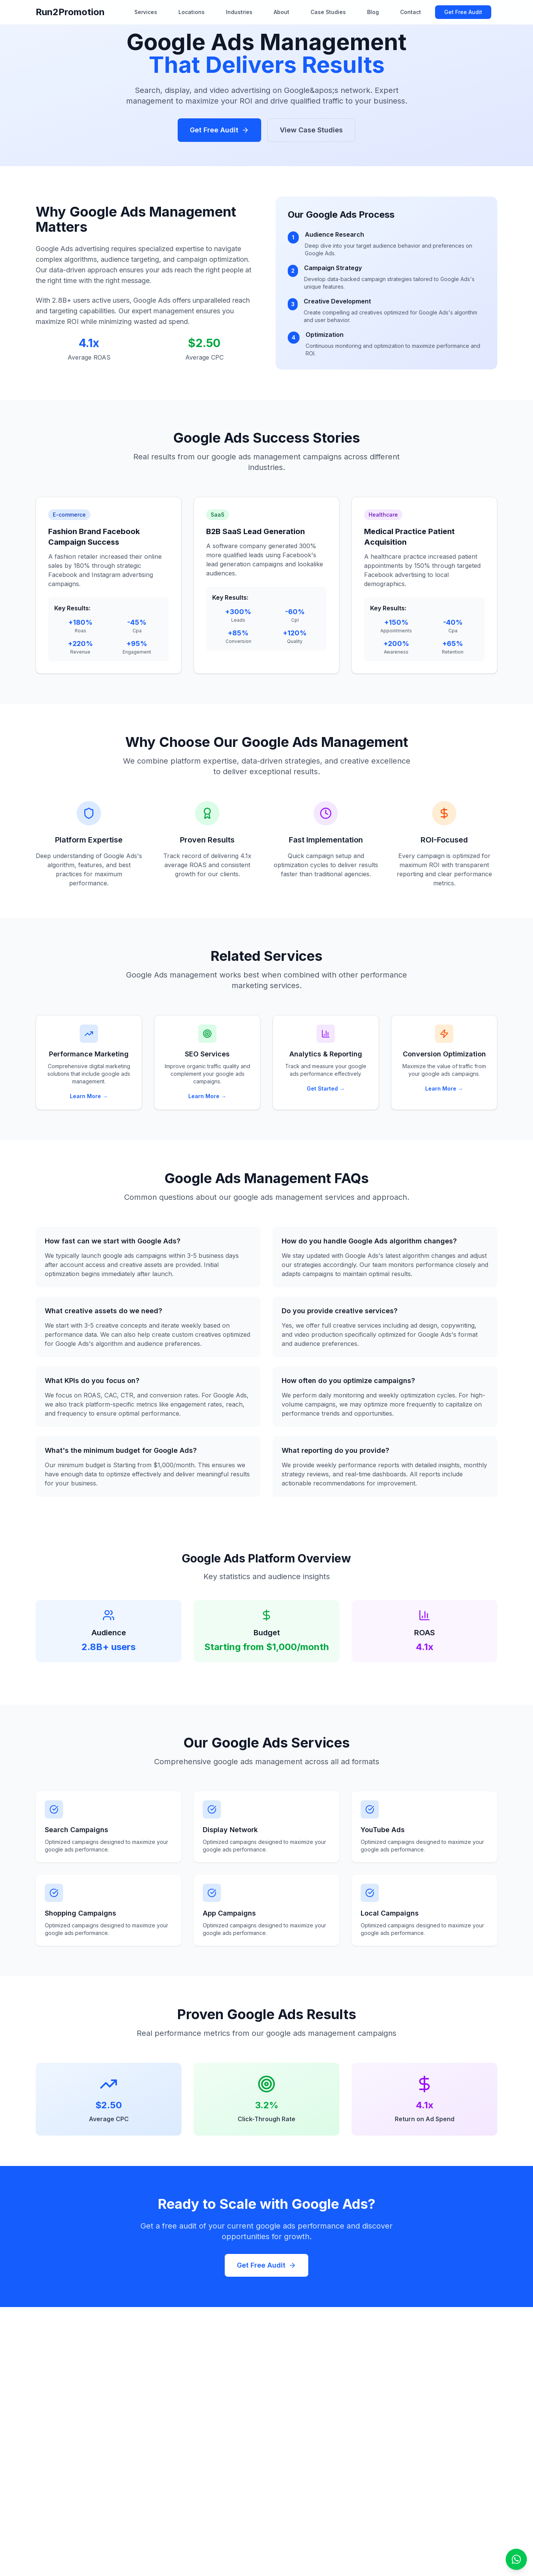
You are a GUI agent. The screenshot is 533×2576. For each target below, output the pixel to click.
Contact (410, 12)
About (281, 12)
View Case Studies (311, 130)
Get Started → (326, 1088)
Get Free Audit (463, 12)
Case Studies (328, 12)
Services (145, 12)
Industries (239, 12)
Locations (191, 12)
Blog (373, 12)
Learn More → (89, 1096)
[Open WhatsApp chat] (516, 2559)
